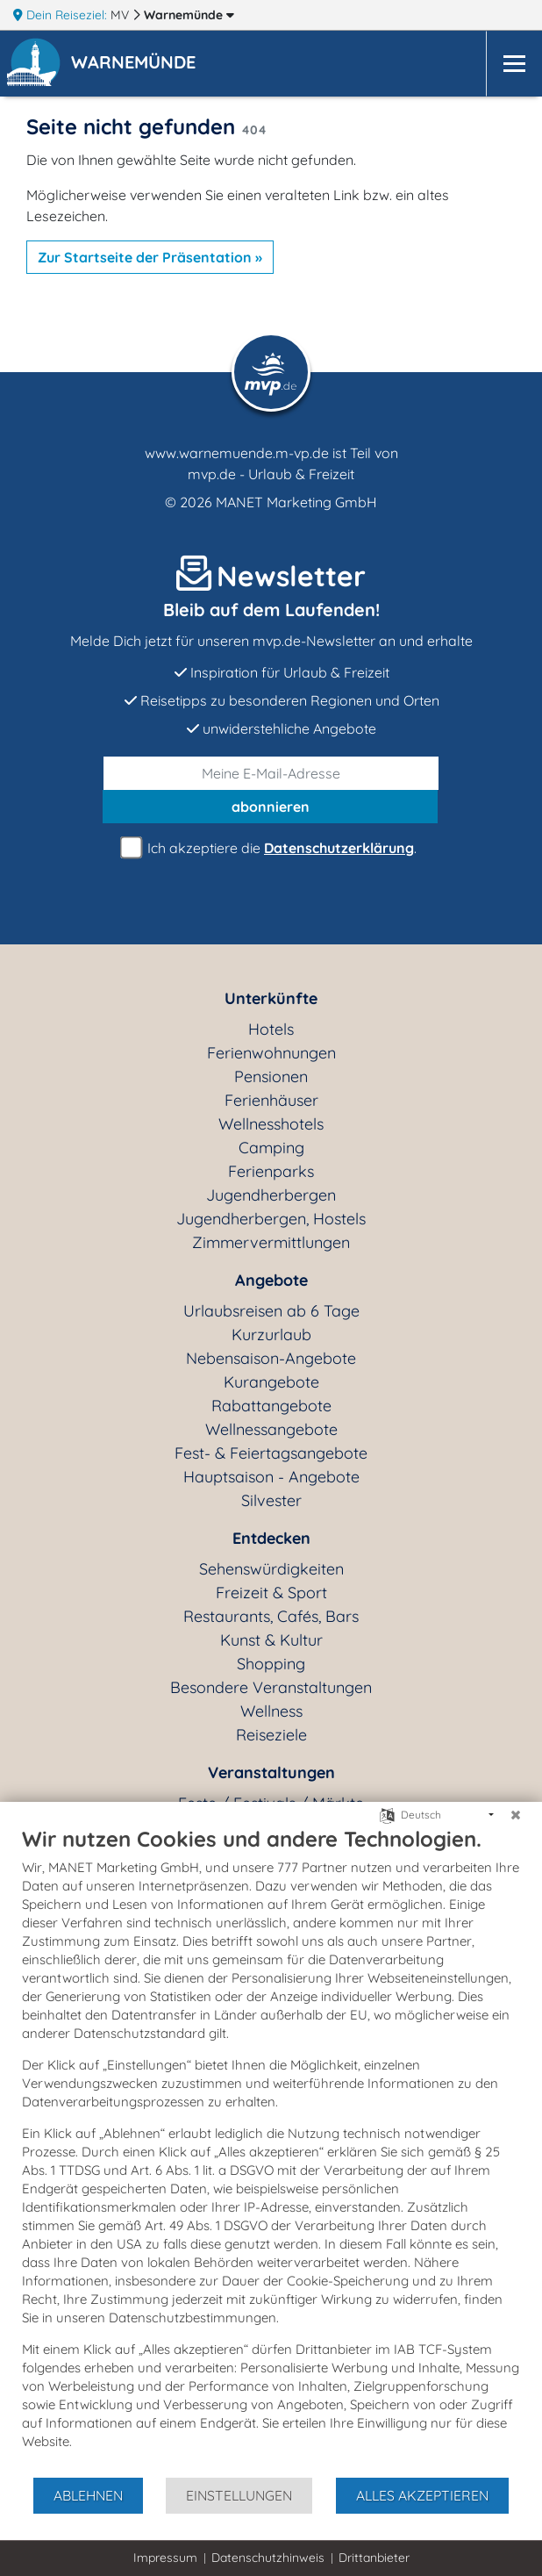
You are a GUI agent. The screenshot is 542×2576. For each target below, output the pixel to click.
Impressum (165, 2557)
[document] (271, 2150)
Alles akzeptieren (422, 2495)
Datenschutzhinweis (267, 2557)
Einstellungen (239, 2495)
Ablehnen (88, 2495)
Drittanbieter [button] (374, 2557)
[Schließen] (516, 1815)
